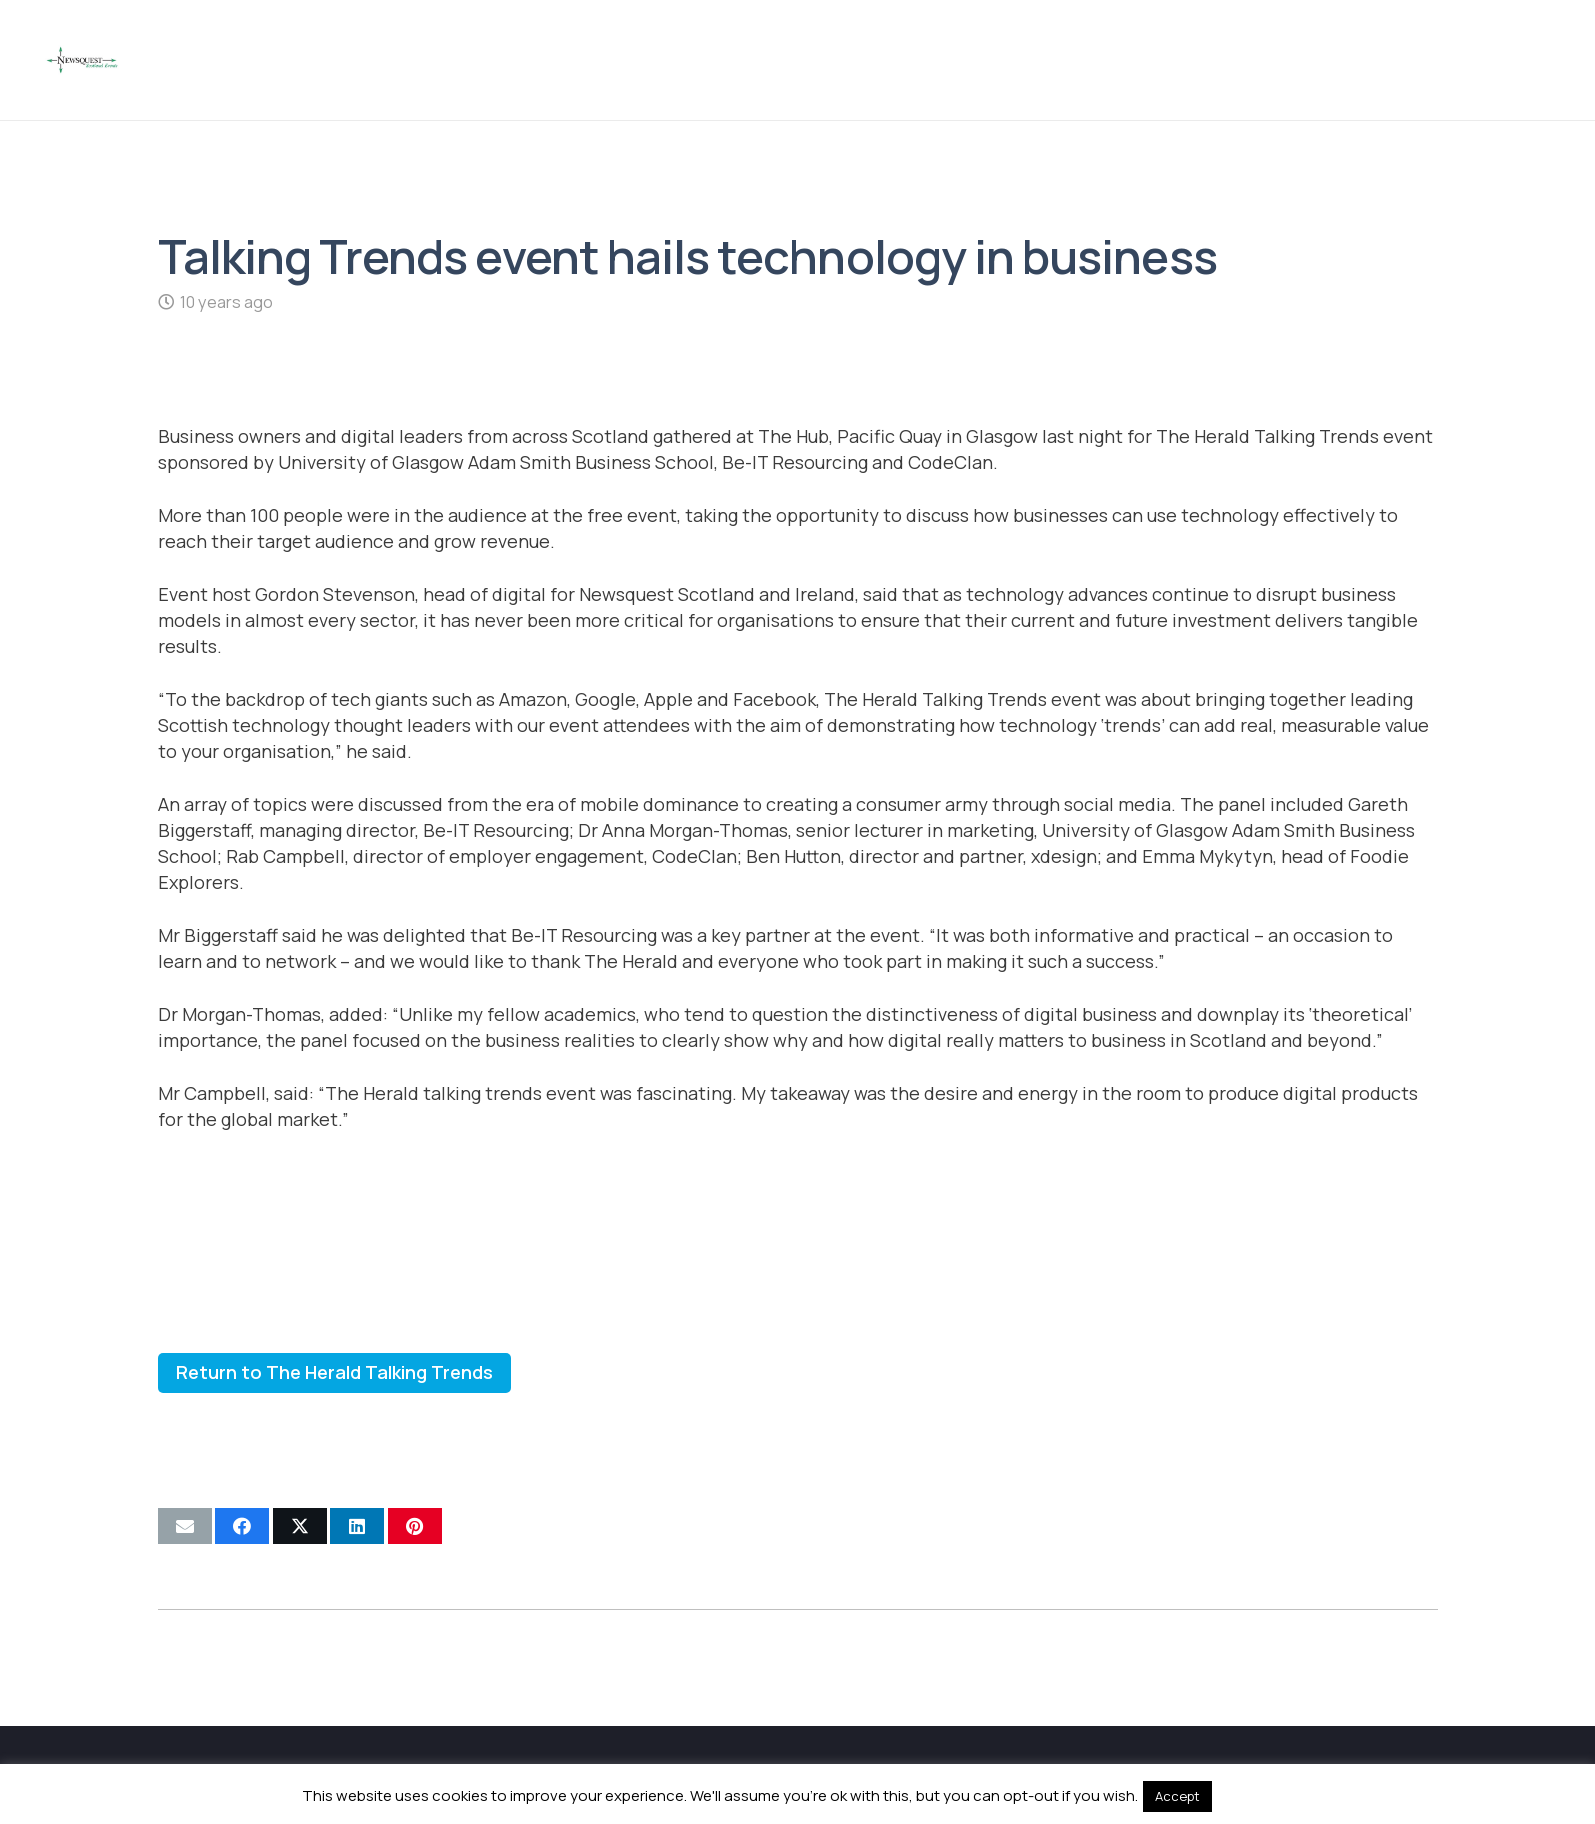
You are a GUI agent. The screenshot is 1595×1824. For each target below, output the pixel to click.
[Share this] (242, 1526)
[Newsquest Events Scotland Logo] (82, 60)
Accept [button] (1177, 1796)
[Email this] (185, 1526)
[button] (1535, 60)
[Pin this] (415, 1526)
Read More (1254, 1795)
